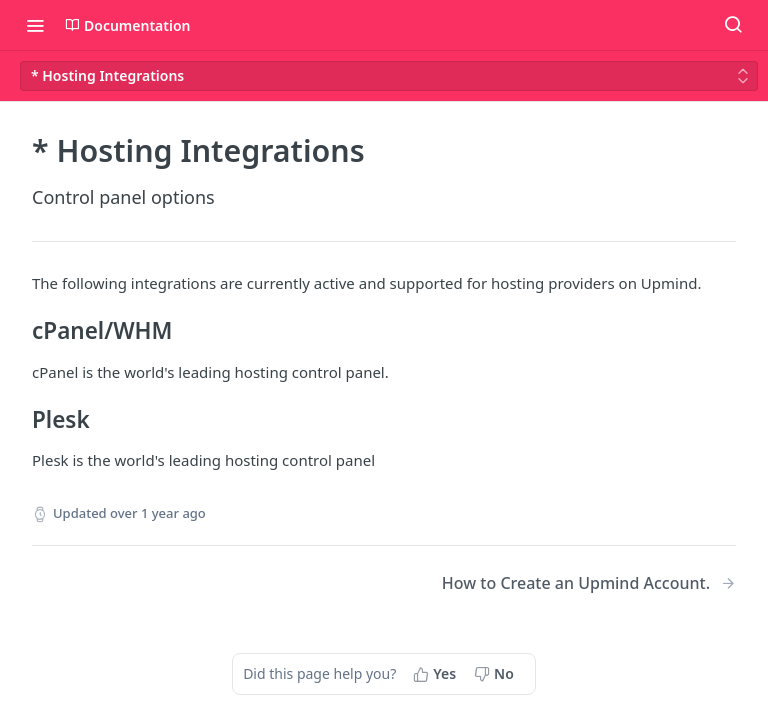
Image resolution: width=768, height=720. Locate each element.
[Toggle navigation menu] (35, 25)
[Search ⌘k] (733, 25)
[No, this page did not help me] (496, 674)
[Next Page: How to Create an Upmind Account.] (589, 583)
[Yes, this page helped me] (436, 674)
